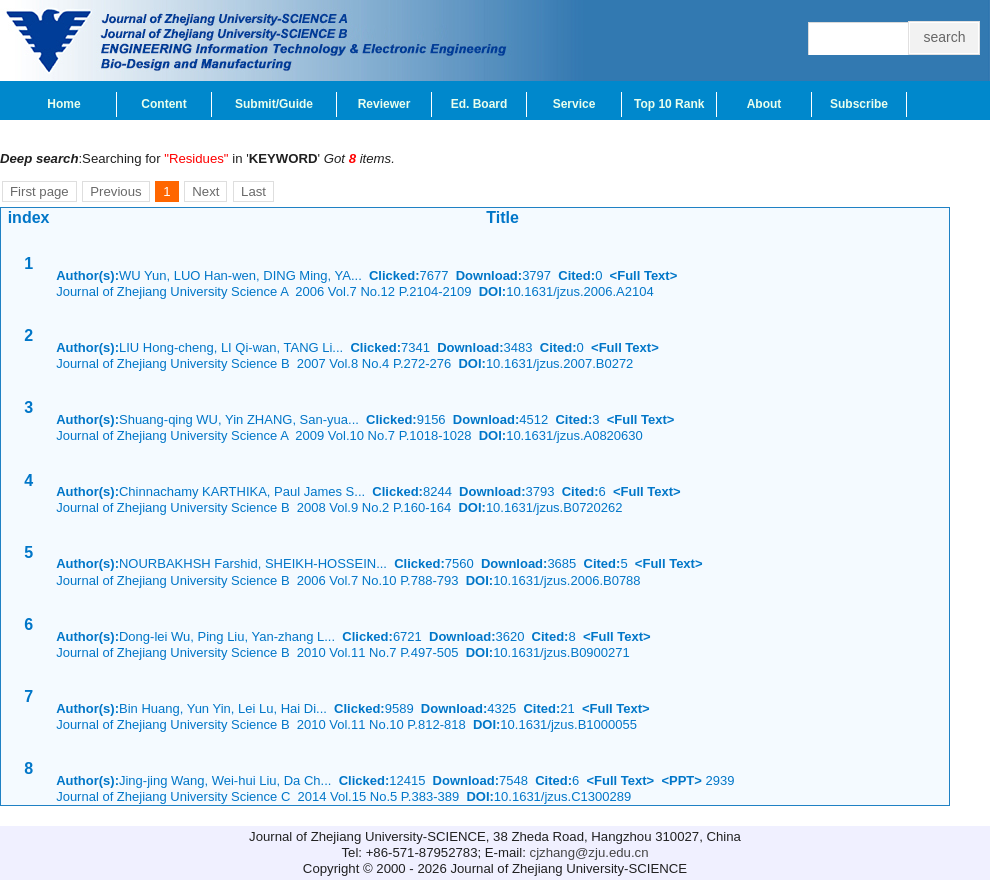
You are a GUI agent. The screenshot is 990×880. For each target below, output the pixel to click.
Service (574, 104)
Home (63, 104)
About (764, 104)
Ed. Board (479, 104)
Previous (115, 191)
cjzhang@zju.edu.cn (589, 852)
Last (253, 191)
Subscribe (859, 104)
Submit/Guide (274, 104)
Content (163, 104)
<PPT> (681, 780)
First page (39, 191)
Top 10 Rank (669, 104)
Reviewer (384, 104)
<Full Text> (644, 275)
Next (205, 191)
